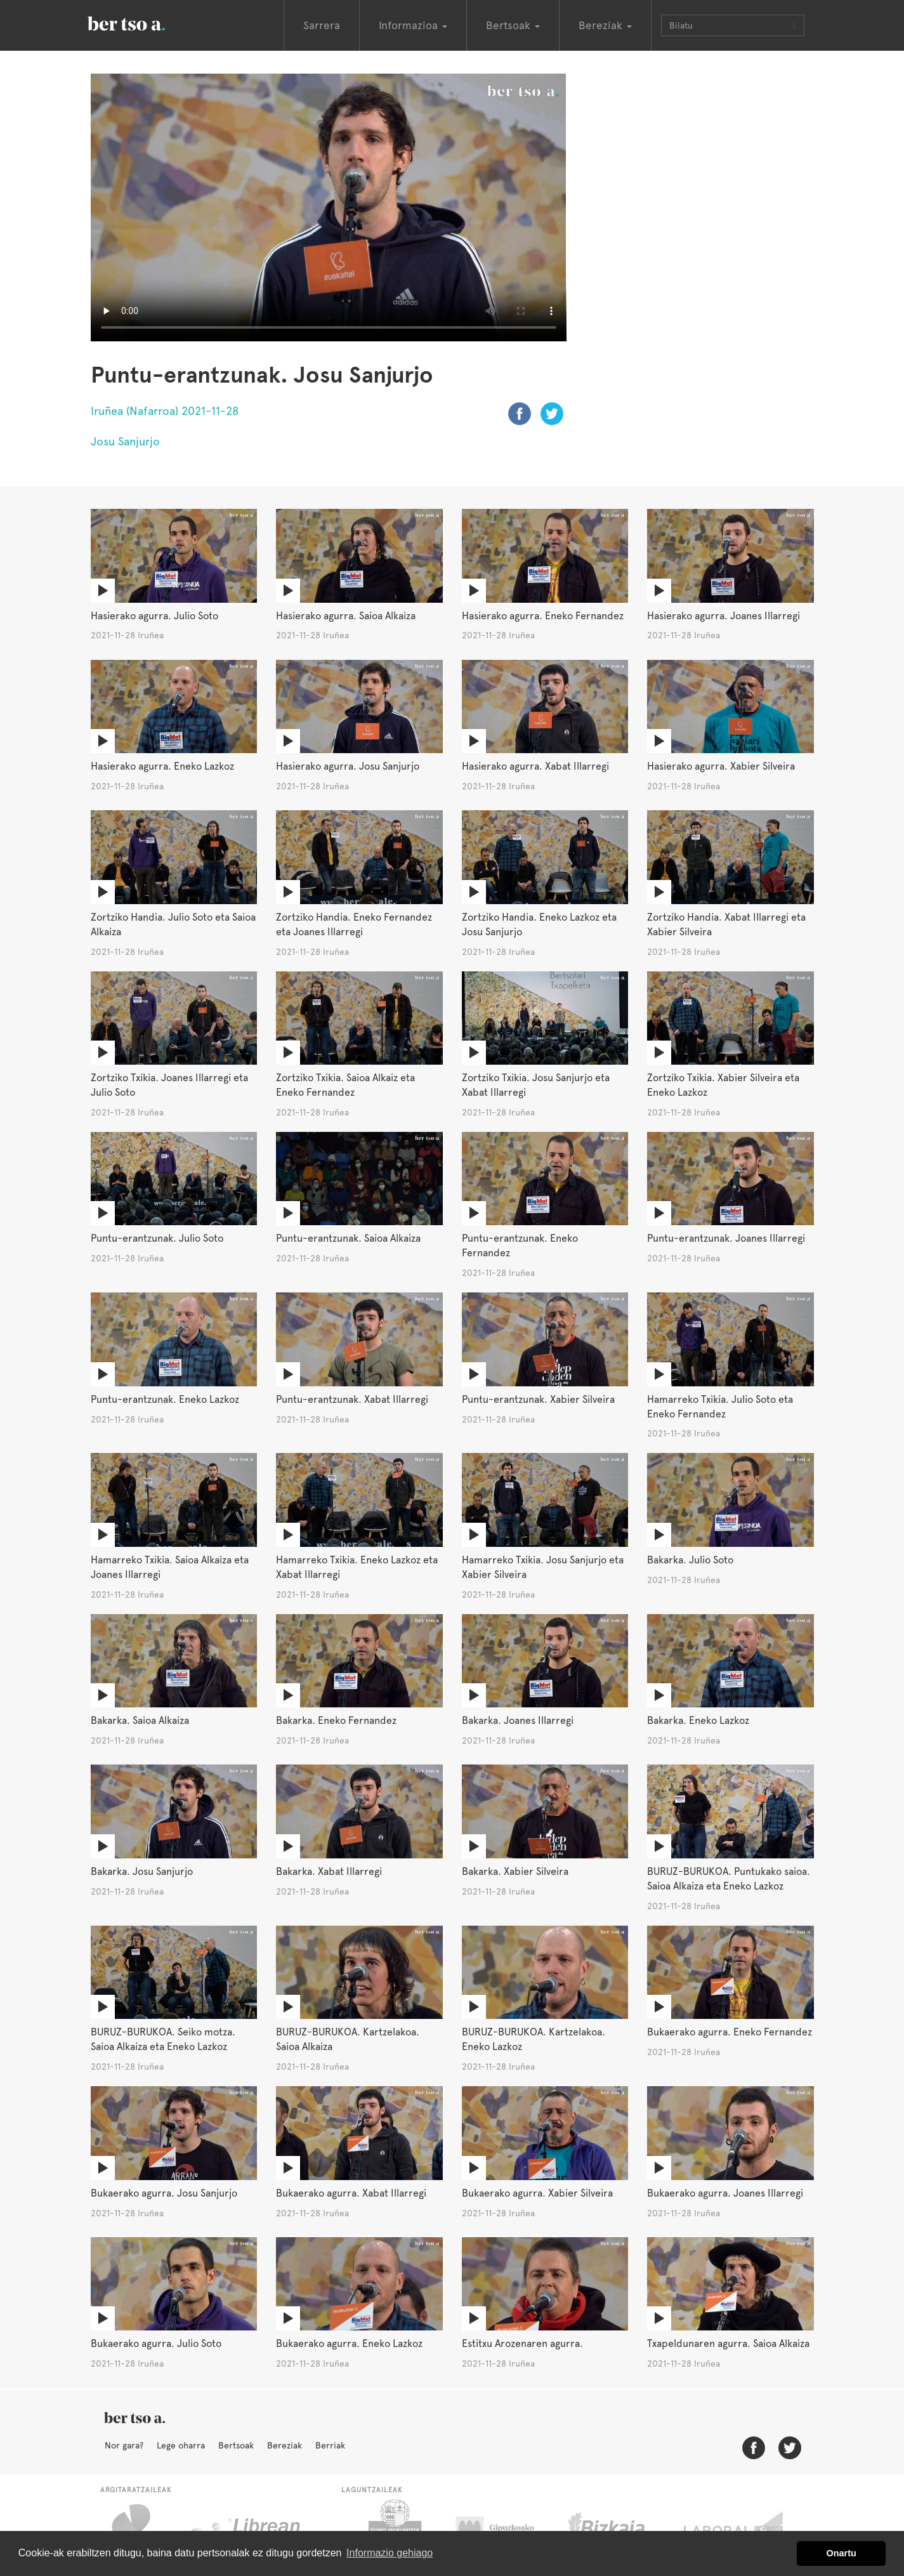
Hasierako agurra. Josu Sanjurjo (347, 766)
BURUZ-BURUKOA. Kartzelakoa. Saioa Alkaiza (347, 2039)
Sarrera (321, 25)
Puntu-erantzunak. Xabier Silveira (538, 1399)
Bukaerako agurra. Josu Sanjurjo (164, 2193)
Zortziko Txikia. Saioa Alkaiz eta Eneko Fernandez (345, 1085)
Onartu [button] (841, 2553)
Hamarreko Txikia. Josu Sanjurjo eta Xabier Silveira (543, 1567)
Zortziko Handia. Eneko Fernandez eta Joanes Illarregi (354, 924)
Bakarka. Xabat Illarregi (329, 1871)
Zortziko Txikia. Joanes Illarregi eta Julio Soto (169, 1085)
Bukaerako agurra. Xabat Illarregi (351, 2193)
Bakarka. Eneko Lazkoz (698, 1720)
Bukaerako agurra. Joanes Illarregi (725, 2193)
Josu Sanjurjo (125, 441)
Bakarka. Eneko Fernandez (336, 1720)
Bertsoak (236, 2445)
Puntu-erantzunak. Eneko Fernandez (520, 1245)
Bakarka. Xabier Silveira (515, 1871)
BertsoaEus (144, 22)
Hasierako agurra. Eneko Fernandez (543, 616)
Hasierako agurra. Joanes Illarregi (723, 616)
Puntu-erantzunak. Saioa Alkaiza (348, 1238)
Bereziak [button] (605, 25)
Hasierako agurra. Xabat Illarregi (535, 766)
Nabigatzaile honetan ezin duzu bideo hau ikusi (329, 207)
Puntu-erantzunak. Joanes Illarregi (726, 1238)
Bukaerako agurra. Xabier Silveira (537, 2193)
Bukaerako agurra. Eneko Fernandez (729, 2032)
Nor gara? (124, 2445)
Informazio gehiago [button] (389, 2552)
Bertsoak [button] (513, 25)
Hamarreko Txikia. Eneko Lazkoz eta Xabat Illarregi (357, 1567)
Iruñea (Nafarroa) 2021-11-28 (165, 410)
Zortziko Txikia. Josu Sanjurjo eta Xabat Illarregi (536, 1085)
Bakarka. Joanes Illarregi (517, 1720)
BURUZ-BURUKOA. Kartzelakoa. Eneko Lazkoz (533, 2039)
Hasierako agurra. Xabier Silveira (721, 766)
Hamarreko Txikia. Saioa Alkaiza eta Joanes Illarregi (170, 1567)
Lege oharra (181, 2445)
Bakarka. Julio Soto (690, 1560)
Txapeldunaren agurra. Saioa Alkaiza (728, 2343)
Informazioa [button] (413, 25)
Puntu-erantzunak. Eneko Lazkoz (165, 1399)
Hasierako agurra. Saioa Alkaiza (346, 616)
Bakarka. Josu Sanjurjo (142, 1871)
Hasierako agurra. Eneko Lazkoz (162, 766)
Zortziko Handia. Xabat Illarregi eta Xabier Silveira (726, 924)
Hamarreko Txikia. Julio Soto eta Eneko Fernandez (720, 1406)
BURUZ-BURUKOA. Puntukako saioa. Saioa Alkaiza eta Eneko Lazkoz (728, 1878)
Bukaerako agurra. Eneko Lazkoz (349, 2343)
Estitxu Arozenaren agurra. (522, 2343)
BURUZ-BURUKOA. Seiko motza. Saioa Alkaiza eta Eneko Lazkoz (163, 2039)
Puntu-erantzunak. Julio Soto (157, 1238)
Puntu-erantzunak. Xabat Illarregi (352, 1399)
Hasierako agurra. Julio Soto (154, 616)
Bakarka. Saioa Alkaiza (140, 1720)
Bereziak (284, 2445)
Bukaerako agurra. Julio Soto (156, 2343)
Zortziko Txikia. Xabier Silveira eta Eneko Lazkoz (723, 1085)
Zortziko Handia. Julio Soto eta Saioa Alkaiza (173, 924)
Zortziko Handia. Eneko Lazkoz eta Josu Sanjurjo (539, 924)
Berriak (330, 2445)
